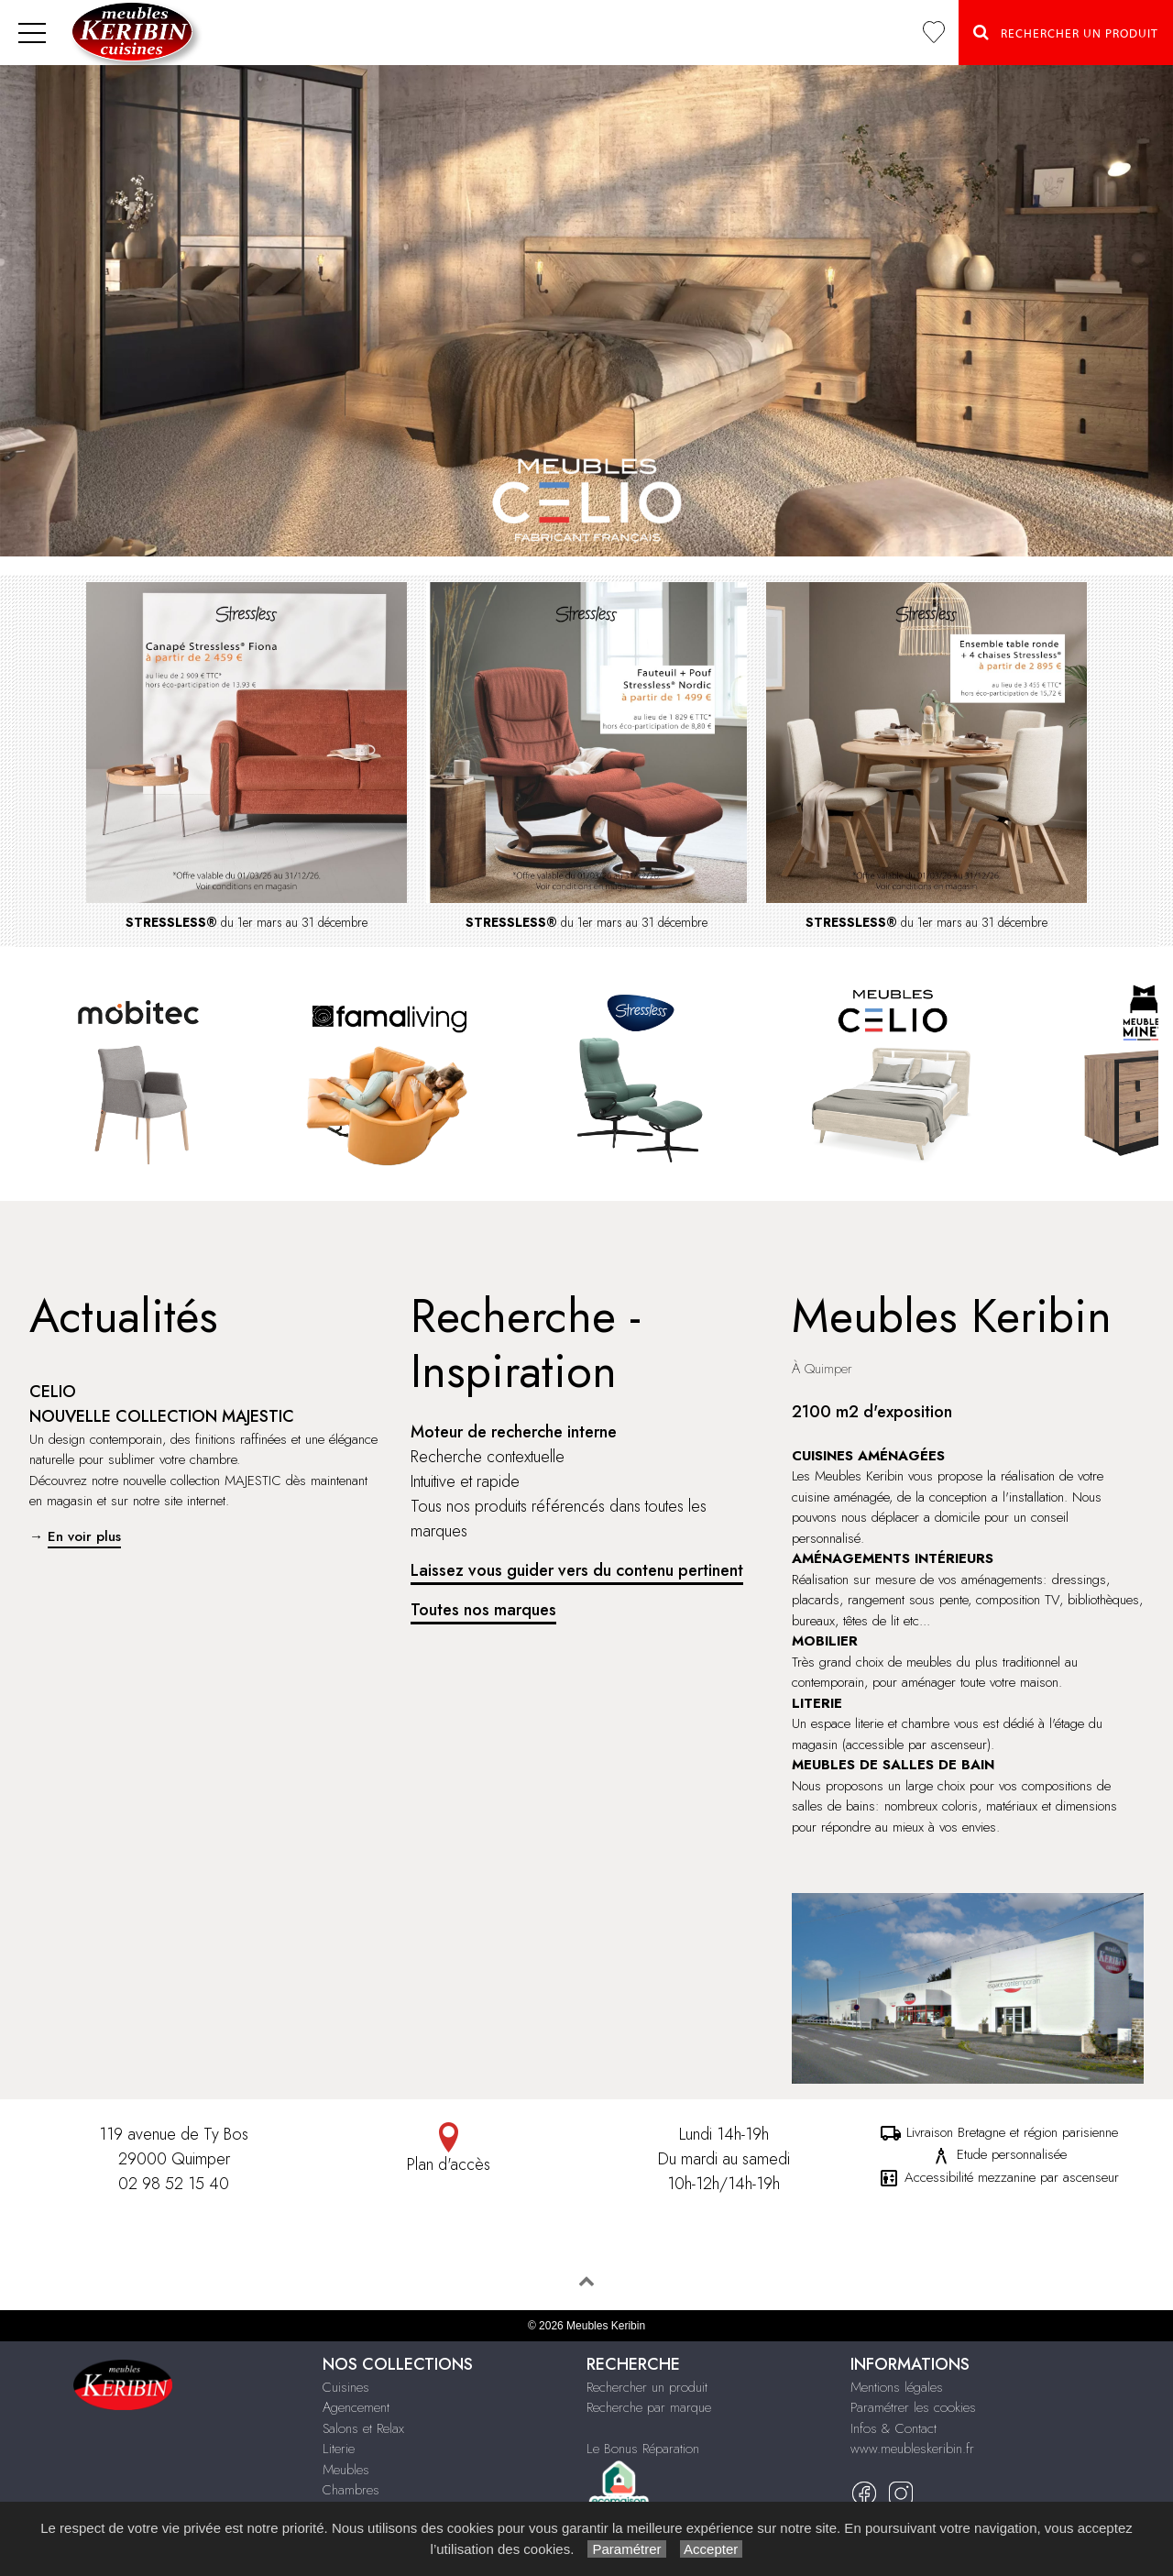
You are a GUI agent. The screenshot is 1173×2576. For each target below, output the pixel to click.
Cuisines (346, 2387)
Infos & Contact (893, 2428)
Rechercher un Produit (1065, 32)
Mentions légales (896, 2387)
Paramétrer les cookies (913, 2407)
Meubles (346, 2470)
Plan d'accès (449, 2149)
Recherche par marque (648, 2407)
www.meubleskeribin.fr (912, 2448)
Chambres (351, 2490)
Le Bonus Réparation (642, 2448)
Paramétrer (626, 2549)
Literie (339, 2448)
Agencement (356, 2407)
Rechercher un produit (646, 2387)
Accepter (711, 2549)
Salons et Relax (363, 2428)
